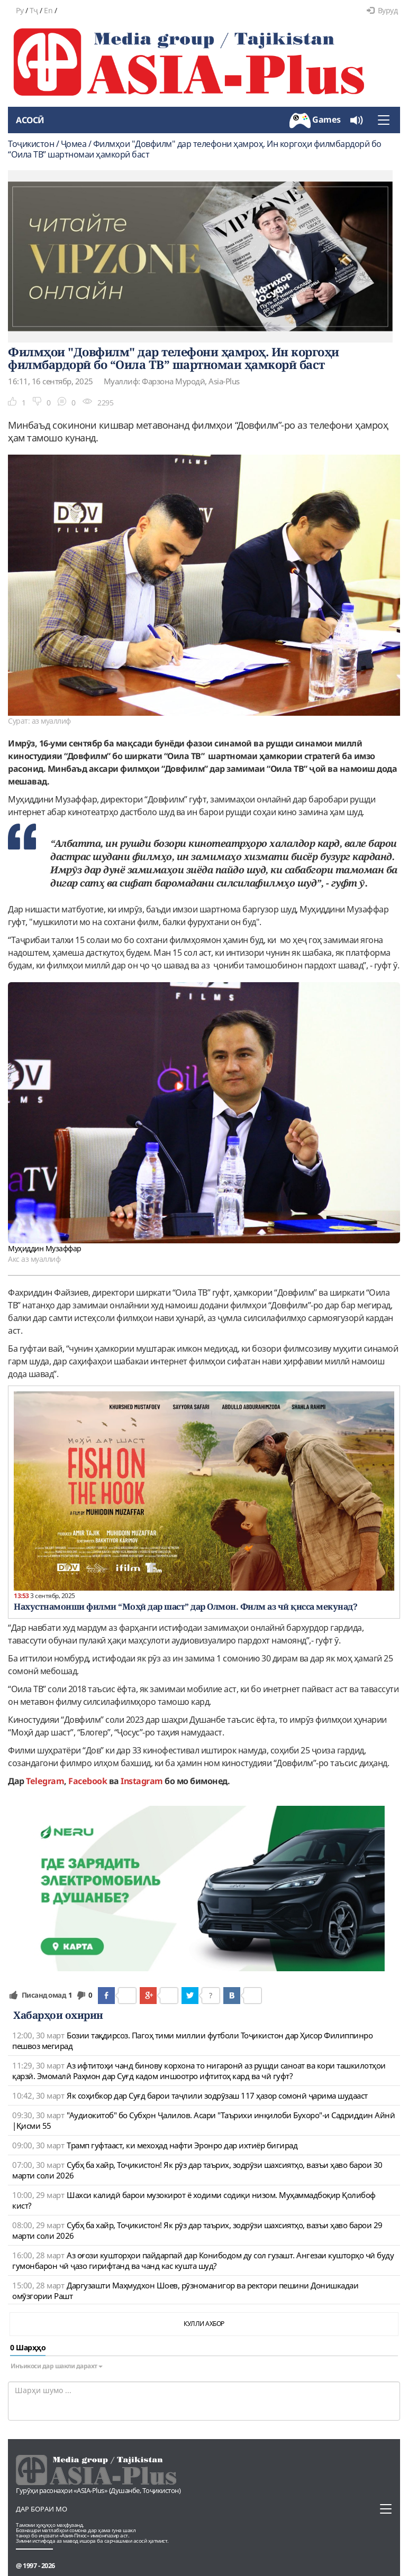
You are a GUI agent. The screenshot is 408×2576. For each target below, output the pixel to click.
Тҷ (34, 10)
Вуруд (382, 10)
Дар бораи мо (41, 2509)
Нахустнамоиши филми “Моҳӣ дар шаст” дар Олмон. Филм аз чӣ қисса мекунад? (185, 1606)
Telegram (45, 1781)
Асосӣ (30, 120)
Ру (19, 10)
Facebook (87, 1781)
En (48, 10)
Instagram (142, 1781)
